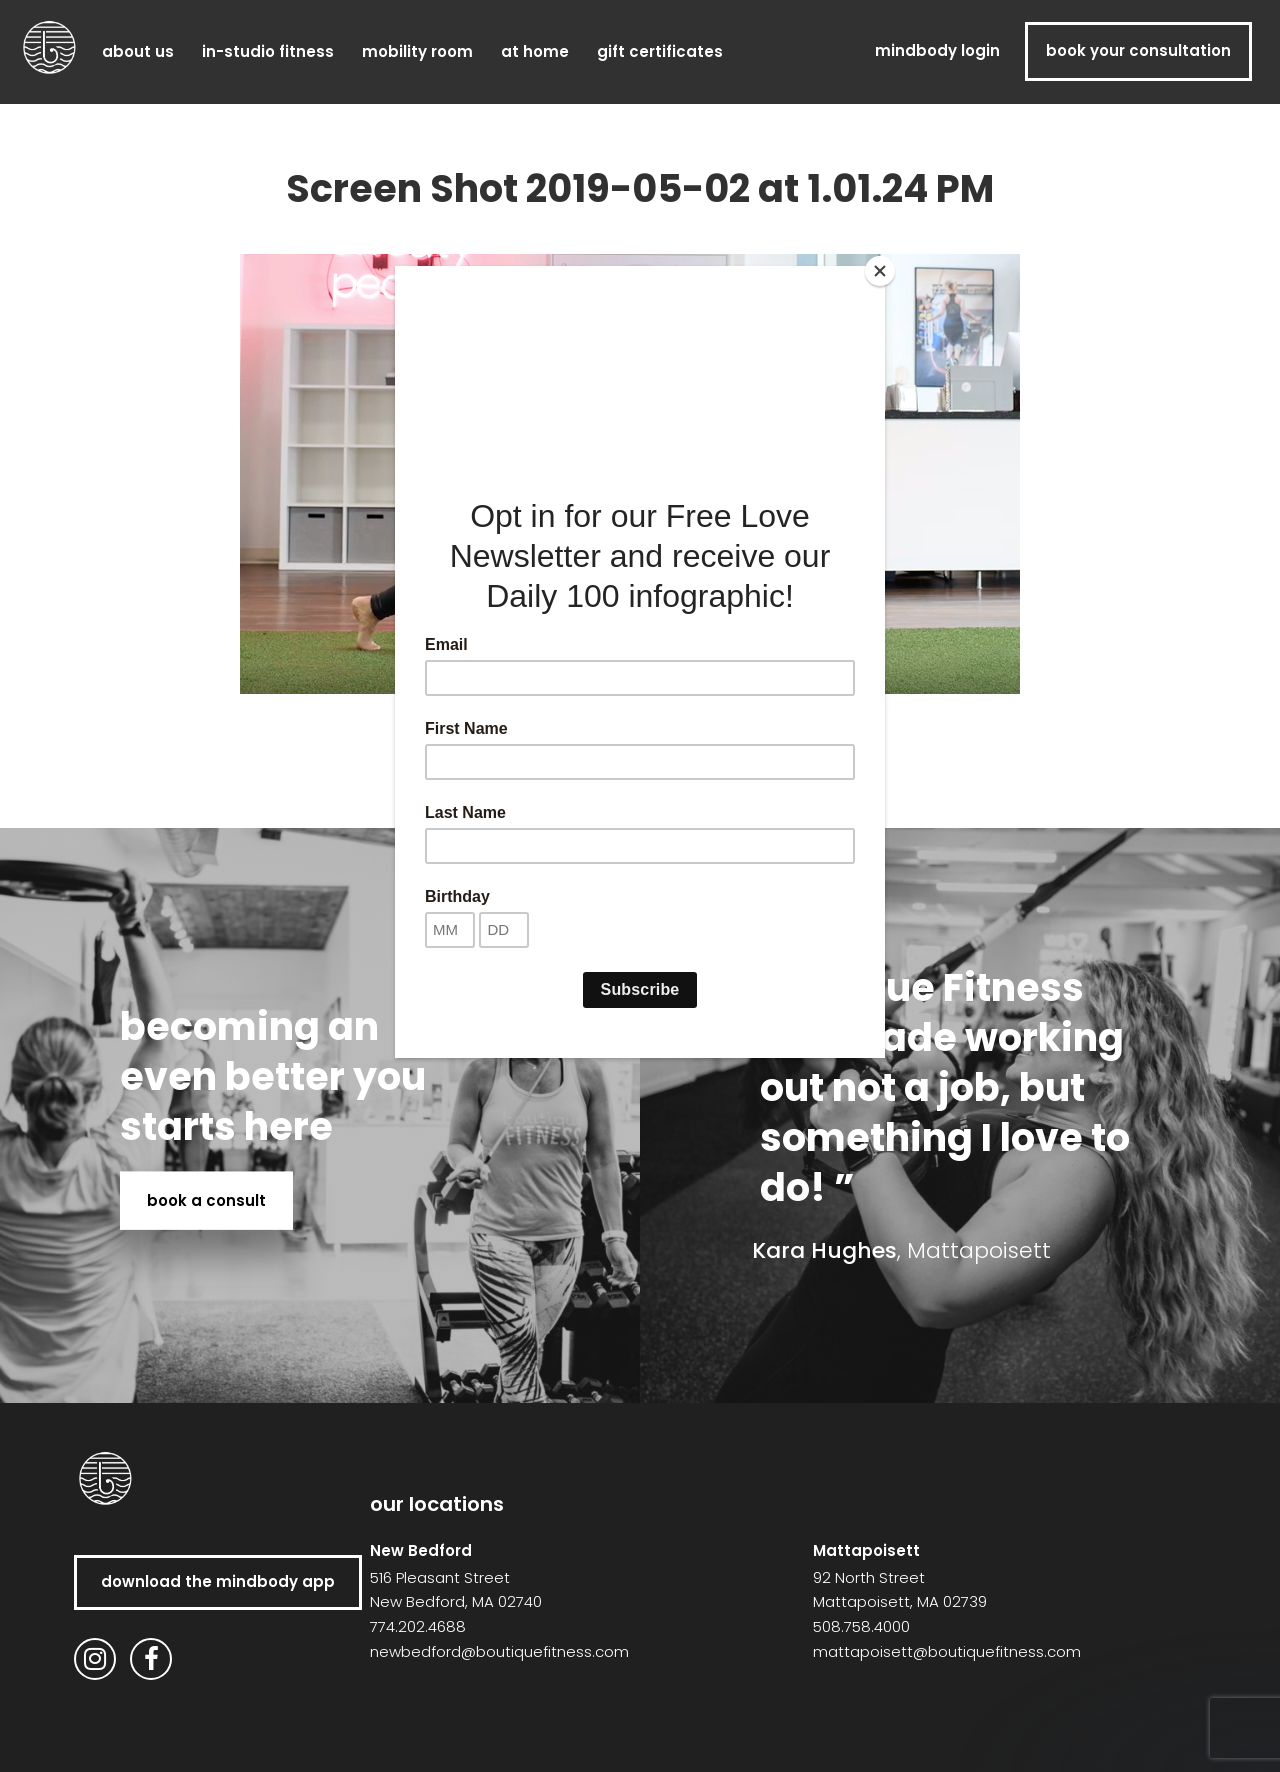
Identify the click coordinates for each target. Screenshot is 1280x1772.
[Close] (880, 271)
